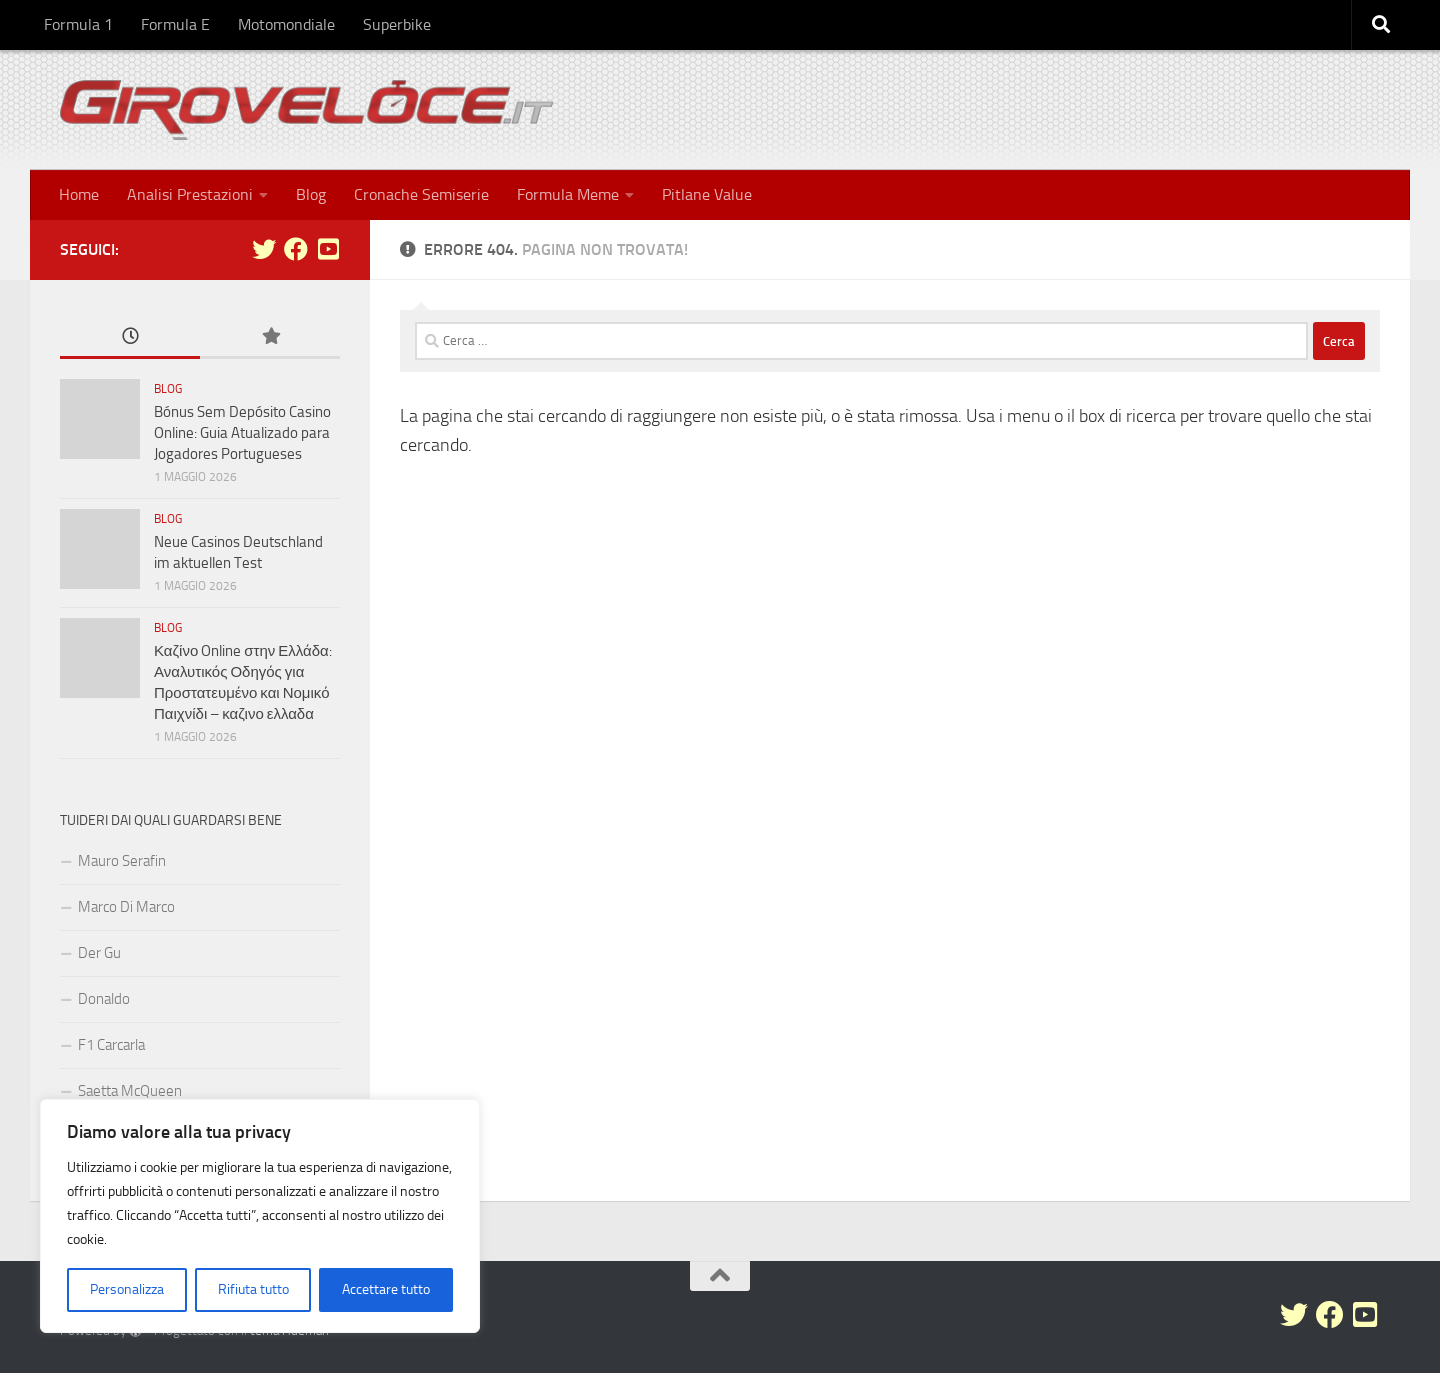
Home (79, 194)
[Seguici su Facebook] (296, 249)
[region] (260, 1216)
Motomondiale (286, 24)
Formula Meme (568, 194)
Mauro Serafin (122, 861)
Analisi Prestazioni (190, 194)
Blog (311, 194)
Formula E (175, 24)
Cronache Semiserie (421, 194)
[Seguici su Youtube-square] (328, 249)
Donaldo (104, 999)
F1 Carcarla (111, 1045)
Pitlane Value (707, 194)
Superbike (397, 24)
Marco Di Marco (126, 907)
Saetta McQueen (130, 1091)
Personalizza (127, 1289)
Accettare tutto (386, 1289)
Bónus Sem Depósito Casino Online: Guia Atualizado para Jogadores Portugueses (242, 433)
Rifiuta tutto (253, 1289)
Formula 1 (78, 24)
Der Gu (99, 953)
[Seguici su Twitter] (264, 249)
